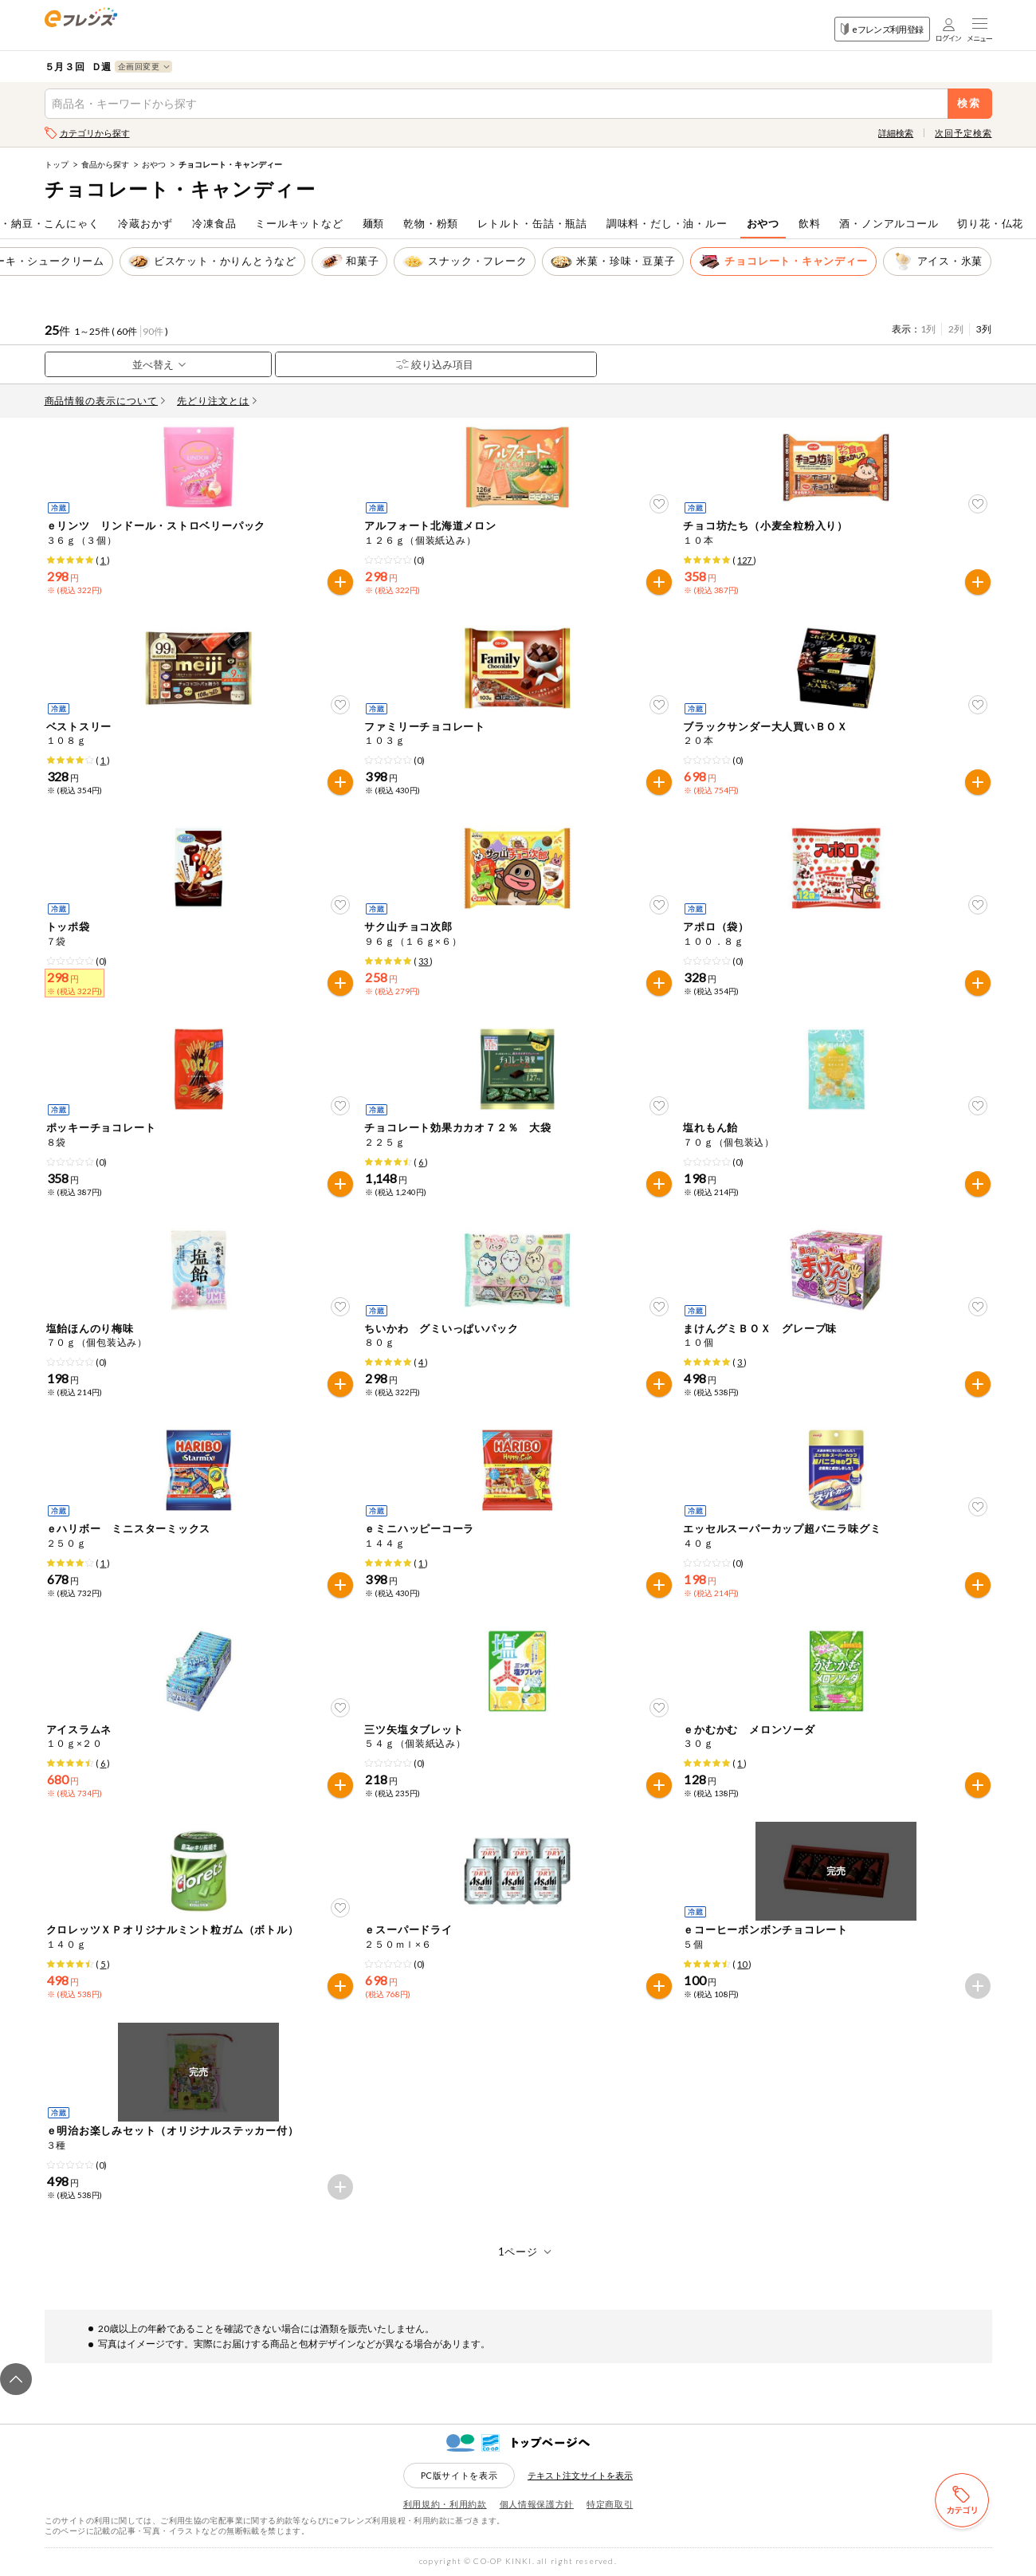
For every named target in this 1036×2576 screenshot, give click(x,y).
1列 (928, 329)
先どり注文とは (217, 401)
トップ (57, 164)
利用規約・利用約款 (445, 2504)
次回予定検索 (963, 133)
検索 (969, 103)
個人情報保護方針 (537, 2504)
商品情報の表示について (105, 401)
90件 (153, 331)
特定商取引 (610, 2504)
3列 (983, 329)
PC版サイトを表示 (459, 2475)
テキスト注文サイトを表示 (580, 2475)
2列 (955, 329)
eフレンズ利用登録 (882, 29)
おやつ (154, 164)
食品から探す (105, 164)
